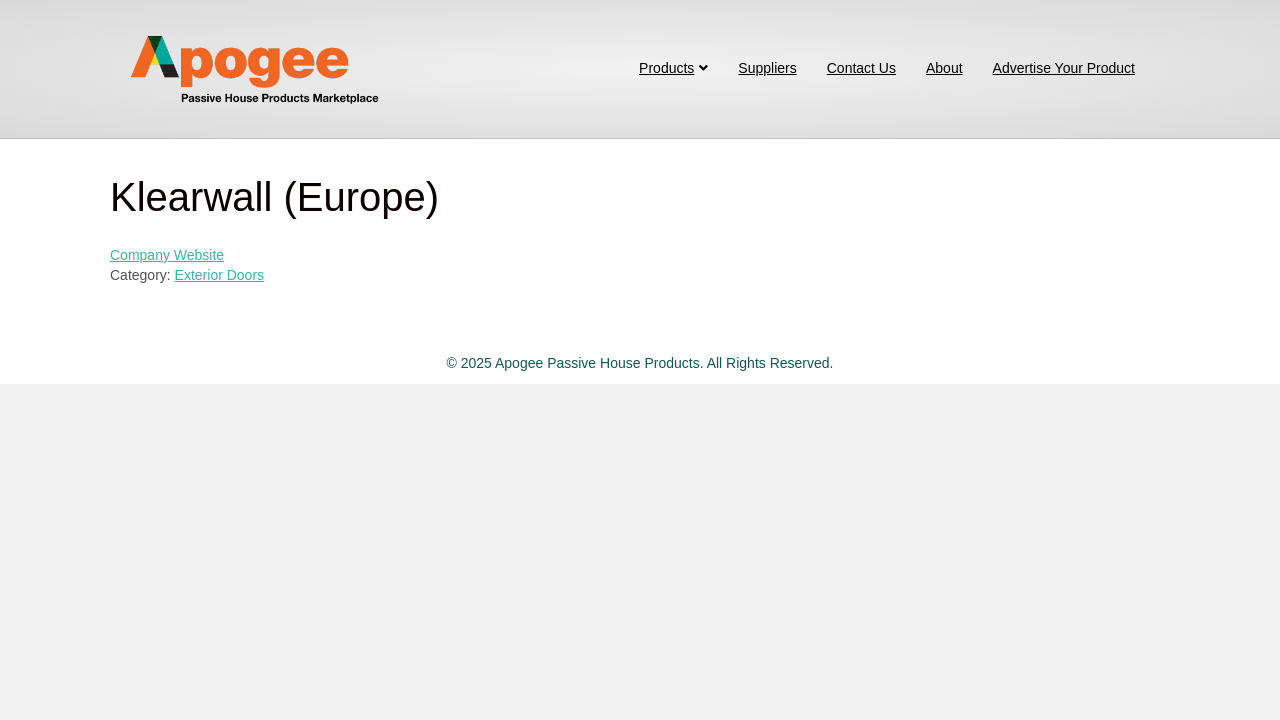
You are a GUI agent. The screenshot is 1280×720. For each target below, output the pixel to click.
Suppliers (767, 68)
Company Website (167, 255)
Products (666, 68)
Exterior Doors (219, 275)
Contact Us (861, 68)
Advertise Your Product (1064, 68)
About (944, 68)
